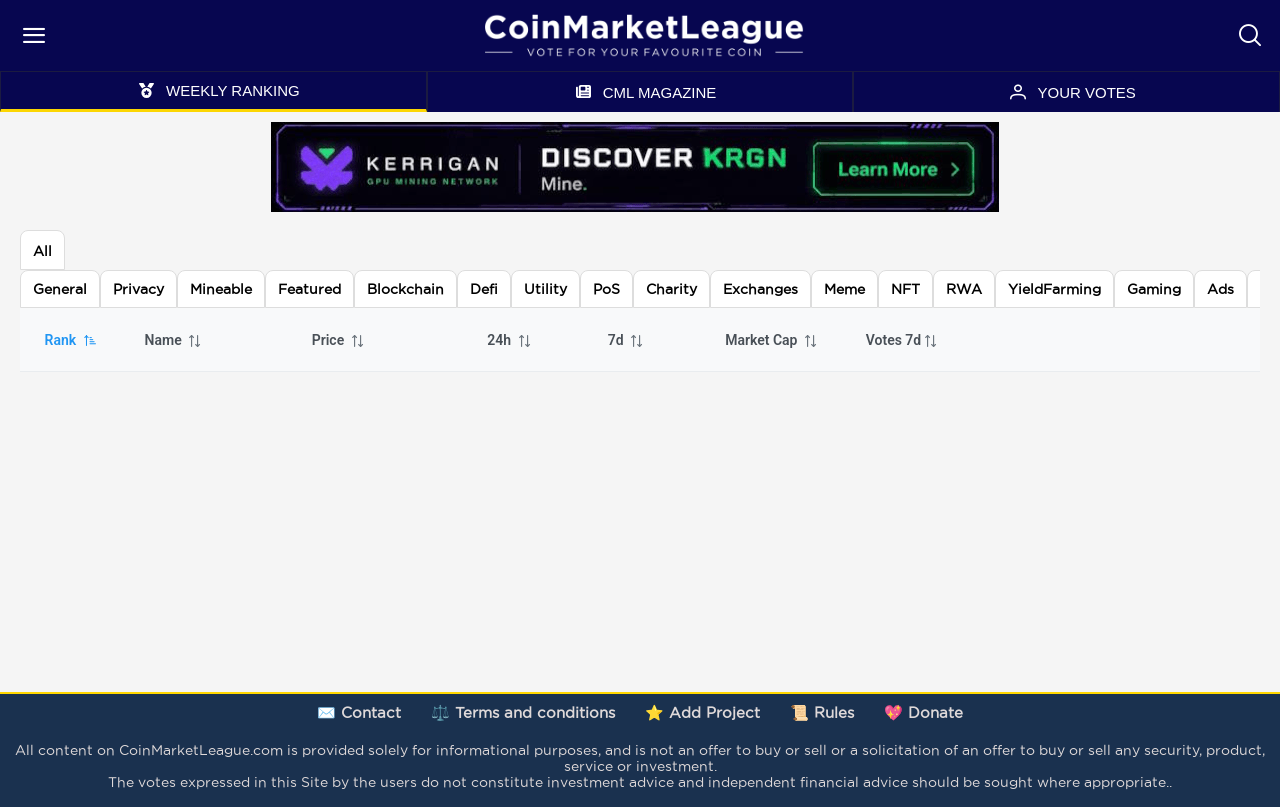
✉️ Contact (359, 712)
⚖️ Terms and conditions (523, 712)
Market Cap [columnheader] (772, 340)
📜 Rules (822, 712)
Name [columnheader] (174, 340)
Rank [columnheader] (71, 340)
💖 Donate (923, 712)
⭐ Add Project (702, 712)
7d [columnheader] (626, 340)
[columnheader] (910, 340)
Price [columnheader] (339, 340)
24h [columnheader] (509, 340)
